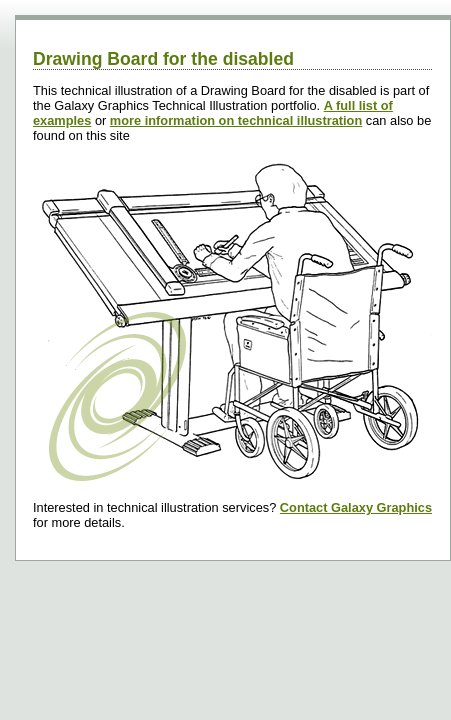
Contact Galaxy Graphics (356, 507)
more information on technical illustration (236, 120)
